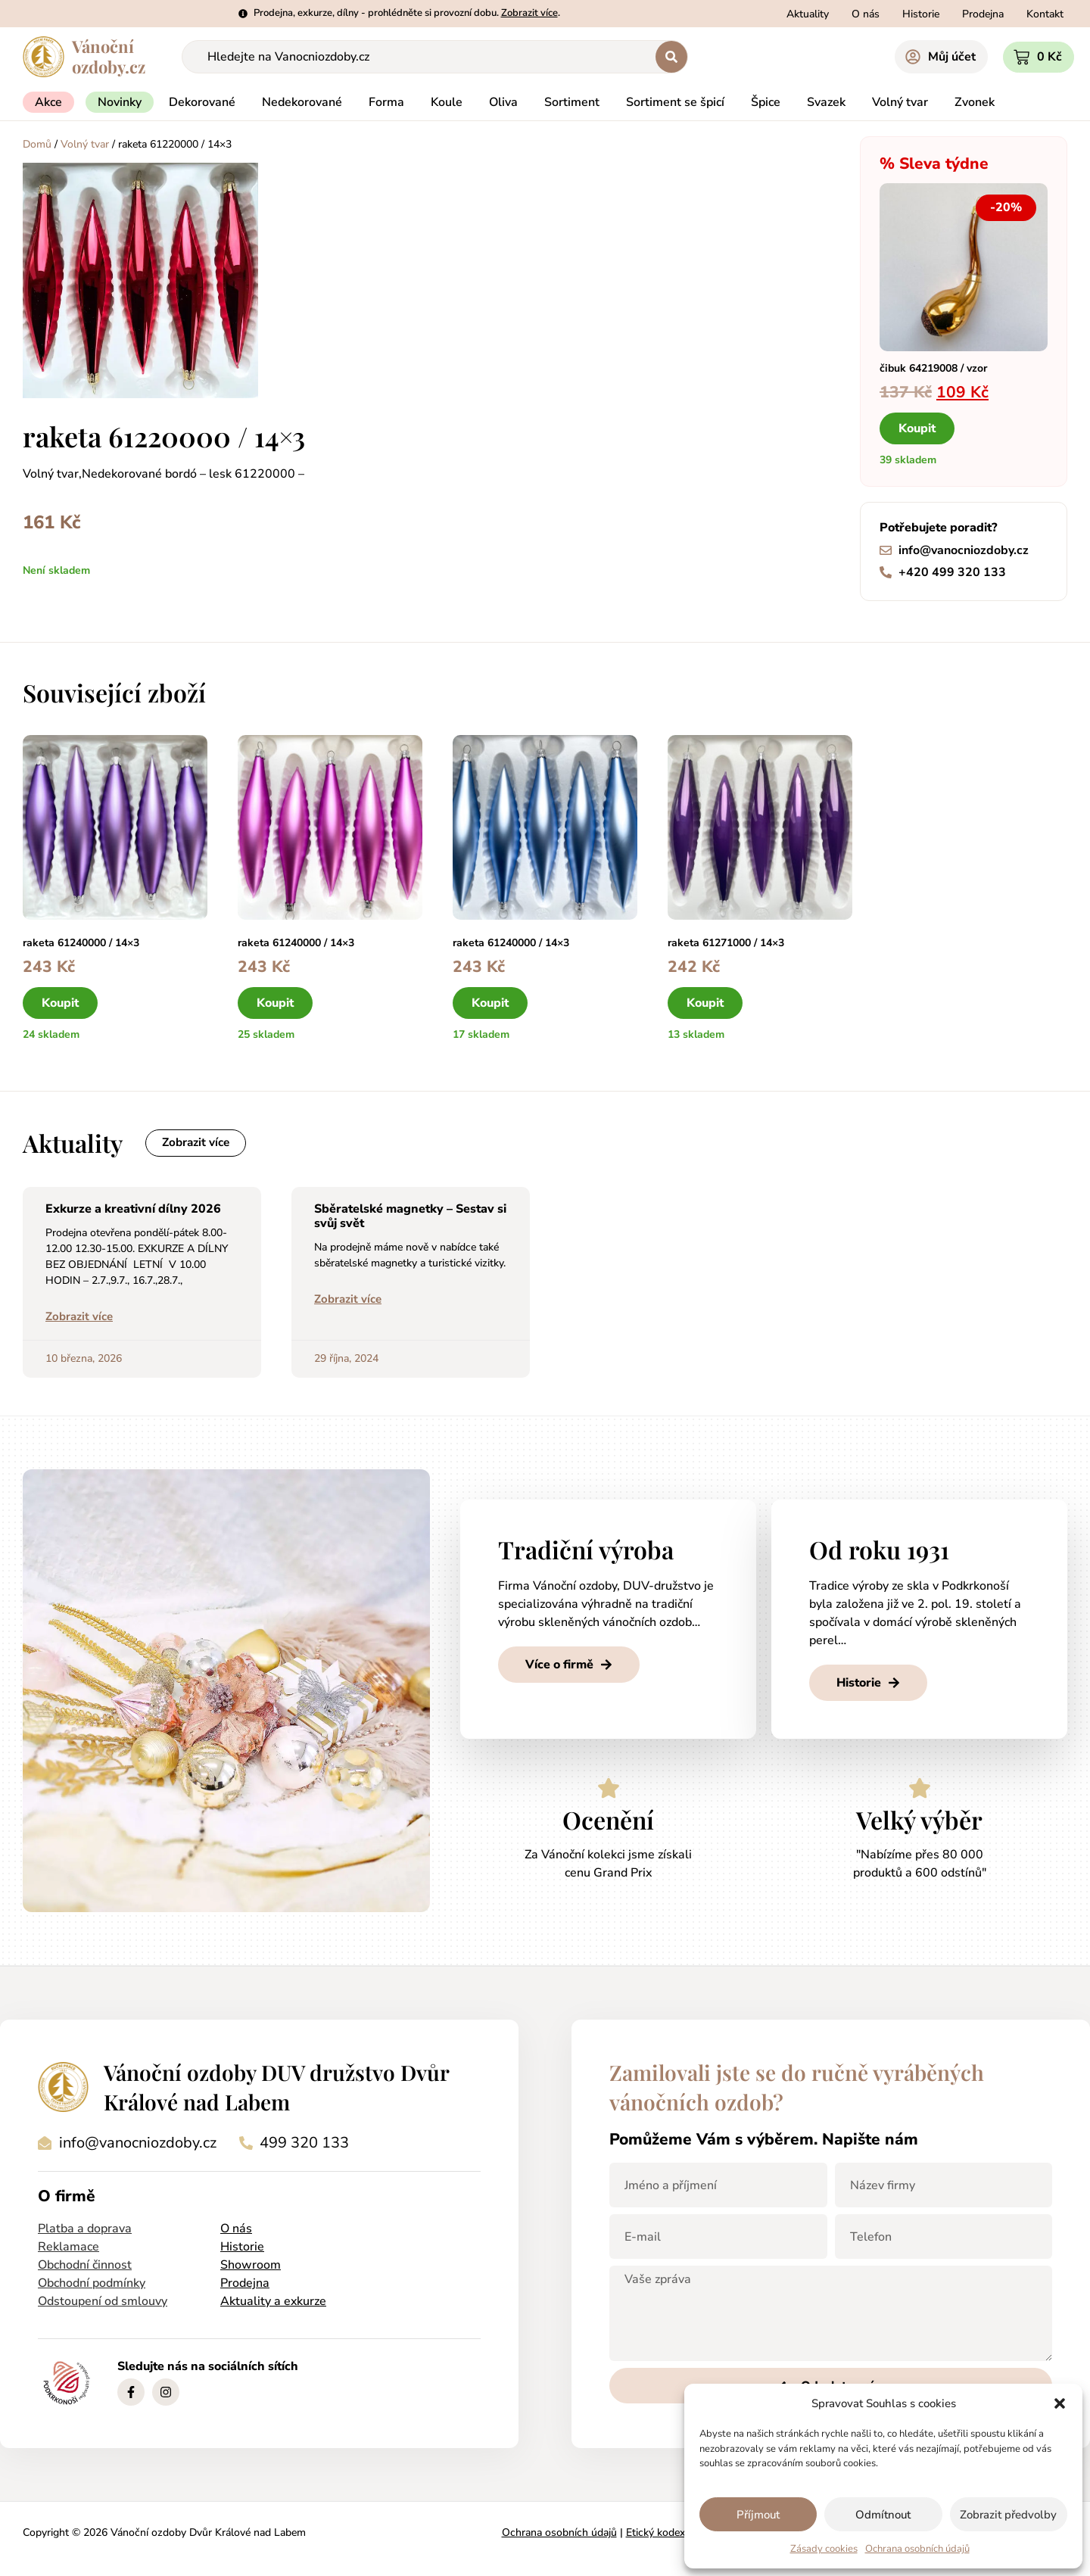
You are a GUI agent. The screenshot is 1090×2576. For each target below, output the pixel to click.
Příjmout (758, 2514)
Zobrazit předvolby (1008, 2514)
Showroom (250, 2267)
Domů (37, 144)
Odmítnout (883, 2514)
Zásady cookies (824, 2549)
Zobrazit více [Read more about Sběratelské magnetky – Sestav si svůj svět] (348, 1301)
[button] (1059, 2403)
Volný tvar (85, 144)
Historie (242, 2249)
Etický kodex (655, 2535)
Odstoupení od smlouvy (102, 2303)
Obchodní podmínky (91, 2285)
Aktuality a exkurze (273, 2303)
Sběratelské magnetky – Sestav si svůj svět (410, 1217)
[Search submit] (671, 57)
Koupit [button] (917, 428)
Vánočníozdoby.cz (108, 56)
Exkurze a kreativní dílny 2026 (133, 1210)
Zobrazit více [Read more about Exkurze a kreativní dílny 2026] (79, 1318)
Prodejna (244, 2285)
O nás (236, 2230)
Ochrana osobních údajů (917, 2549)
